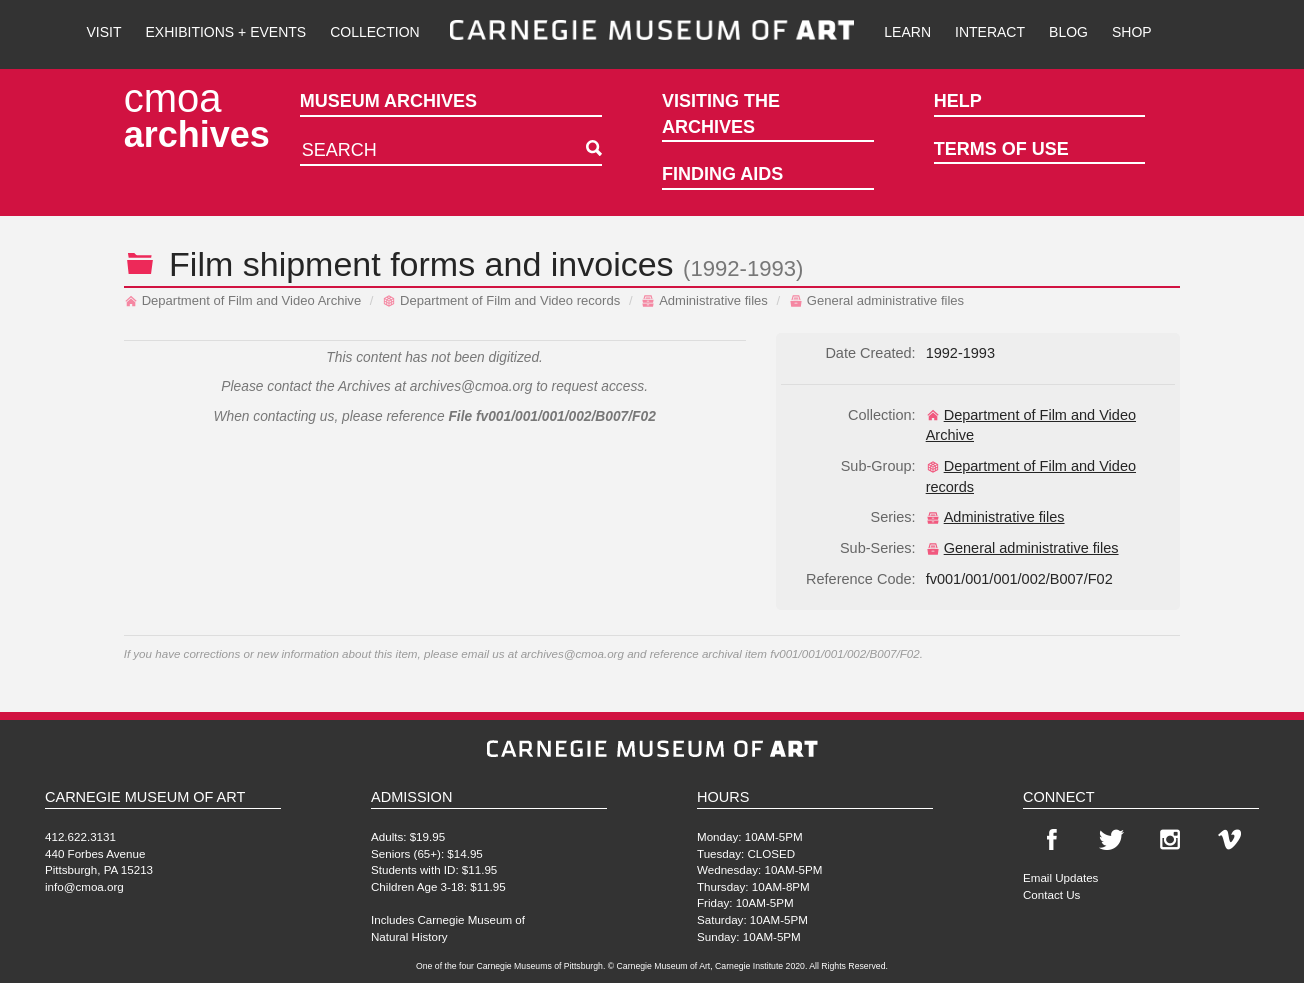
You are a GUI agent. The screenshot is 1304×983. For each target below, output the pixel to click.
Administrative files (704, 300)
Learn (907, 32)
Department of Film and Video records (501, 300)
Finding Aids (722, 174)
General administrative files (876, 300)
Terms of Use (1001, 149)
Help (958, 101)
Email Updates (1060, 877)
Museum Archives (388, 101)
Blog (1068, 32)
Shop (1132, 32)
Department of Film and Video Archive (243, 300)
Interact (990, 32)
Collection (374, 32)
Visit (103, 32)
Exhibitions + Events (226, 32)
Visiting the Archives (721, 114)
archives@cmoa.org (471, 386)
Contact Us (1051, 894)
